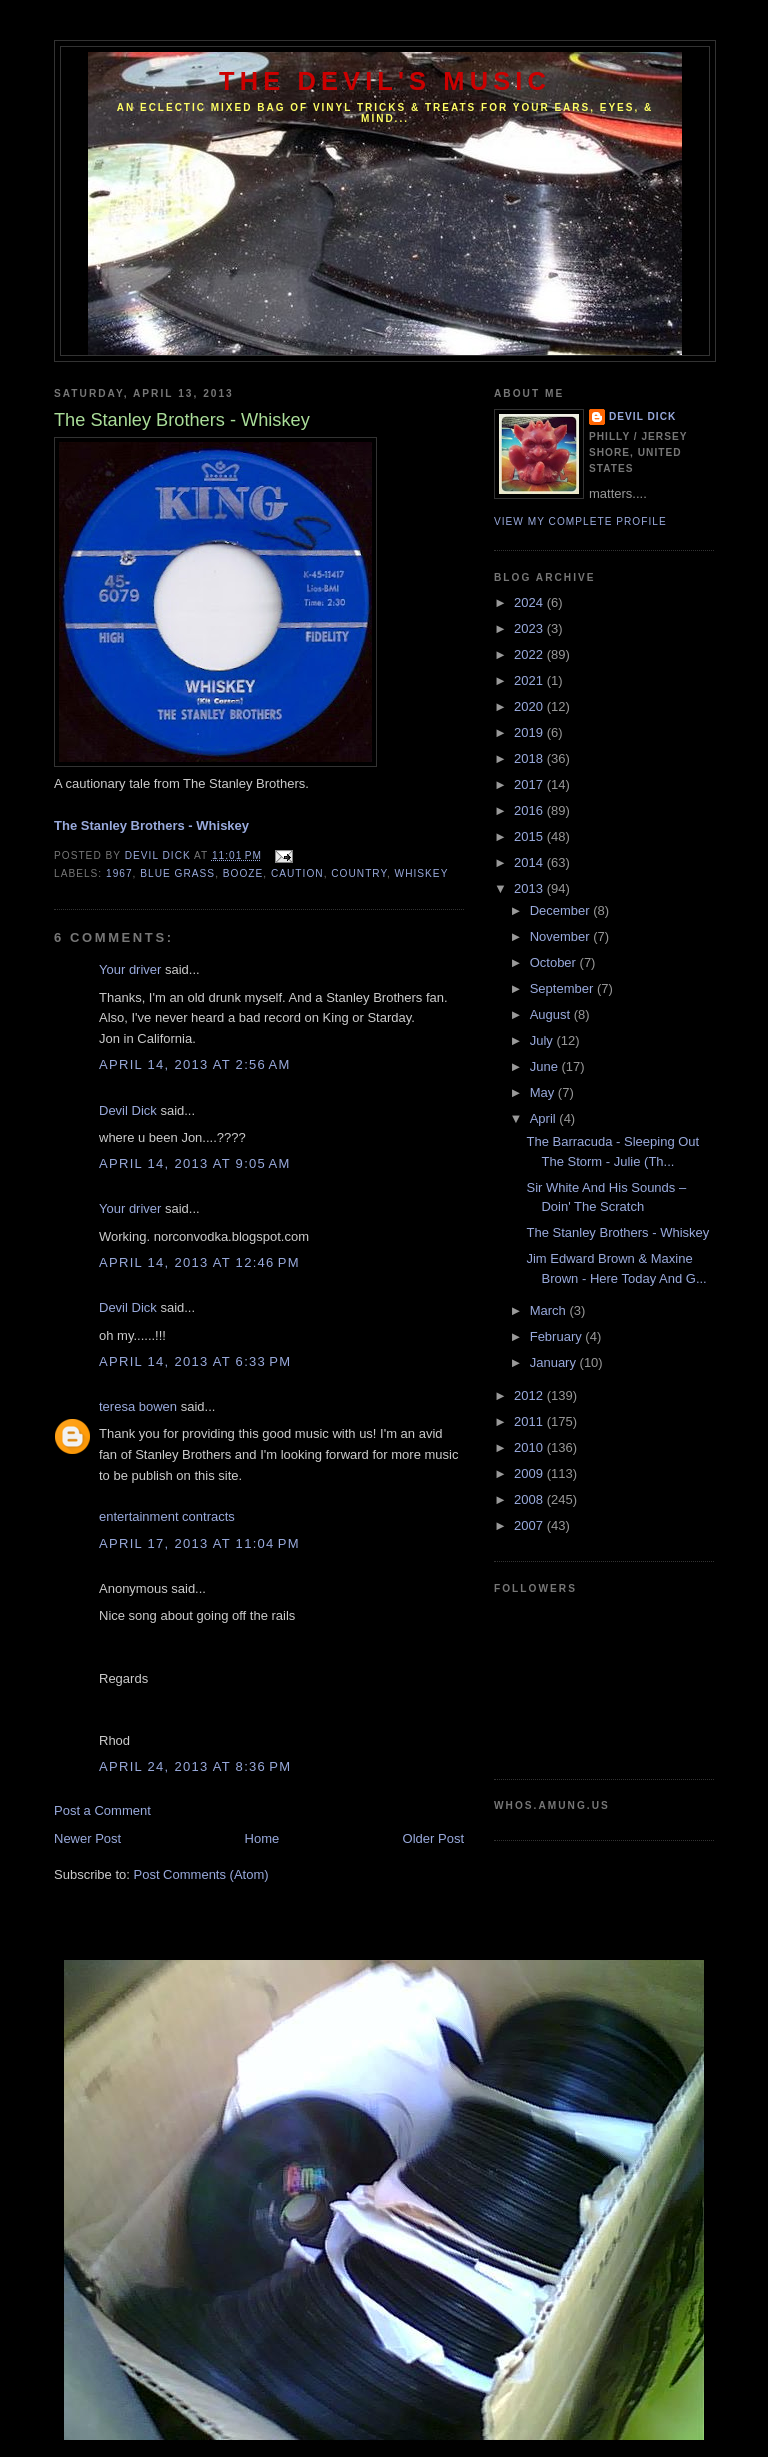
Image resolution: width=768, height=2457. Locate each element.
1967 (119, 873)
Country (359, 873)
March (550, 1310)
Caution (297, 873)
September (563, 988)
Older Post (433, 1838)
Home (262, 1838)
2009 (530, 1473)
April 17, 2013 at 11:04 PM (199, 1543)
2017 (530, 784)
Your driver (130, 969)
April (545, 1118)
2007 (530, 1525)
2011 (530, 1421)
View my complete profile (580, 521)
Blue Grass (177, 873)
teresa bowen (138, 1406)
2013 (530, 888)
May (544, 1092)
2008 (530, 1499)
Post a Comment (102, 1810)
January (555, 1362)
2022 (530, 654)
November (562, 936)
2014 (530, 862)
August (552, 1014)
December (562, 910)
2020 (530, 706)
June (546, 1066)
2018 (530, 758)
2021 (530, 680)
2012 (530, 1395)
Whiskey (422, 873)
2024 (530, 602)
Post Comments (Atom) (201, 1874)
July (543, 1040)
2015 (530, 836)
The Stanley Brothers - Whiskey (617, 1232)
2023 (530, 628)
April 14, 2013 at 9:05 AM (195, 1163)
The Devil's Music (385, 81)
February (558, 1336)
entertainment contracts (167, 1516)
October (555, 962)
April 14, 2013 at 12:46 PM (199, 1262)
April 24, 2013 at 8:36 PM (195, 1766)
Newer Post (87, 1838)
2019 (530, 732)
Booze (243, 873)
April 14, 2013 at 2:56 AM (195, 1064)
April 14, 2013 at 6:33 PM (195, 1361)
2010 (530, 1447)
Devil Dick (128, 1110)
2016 (530, 810)
